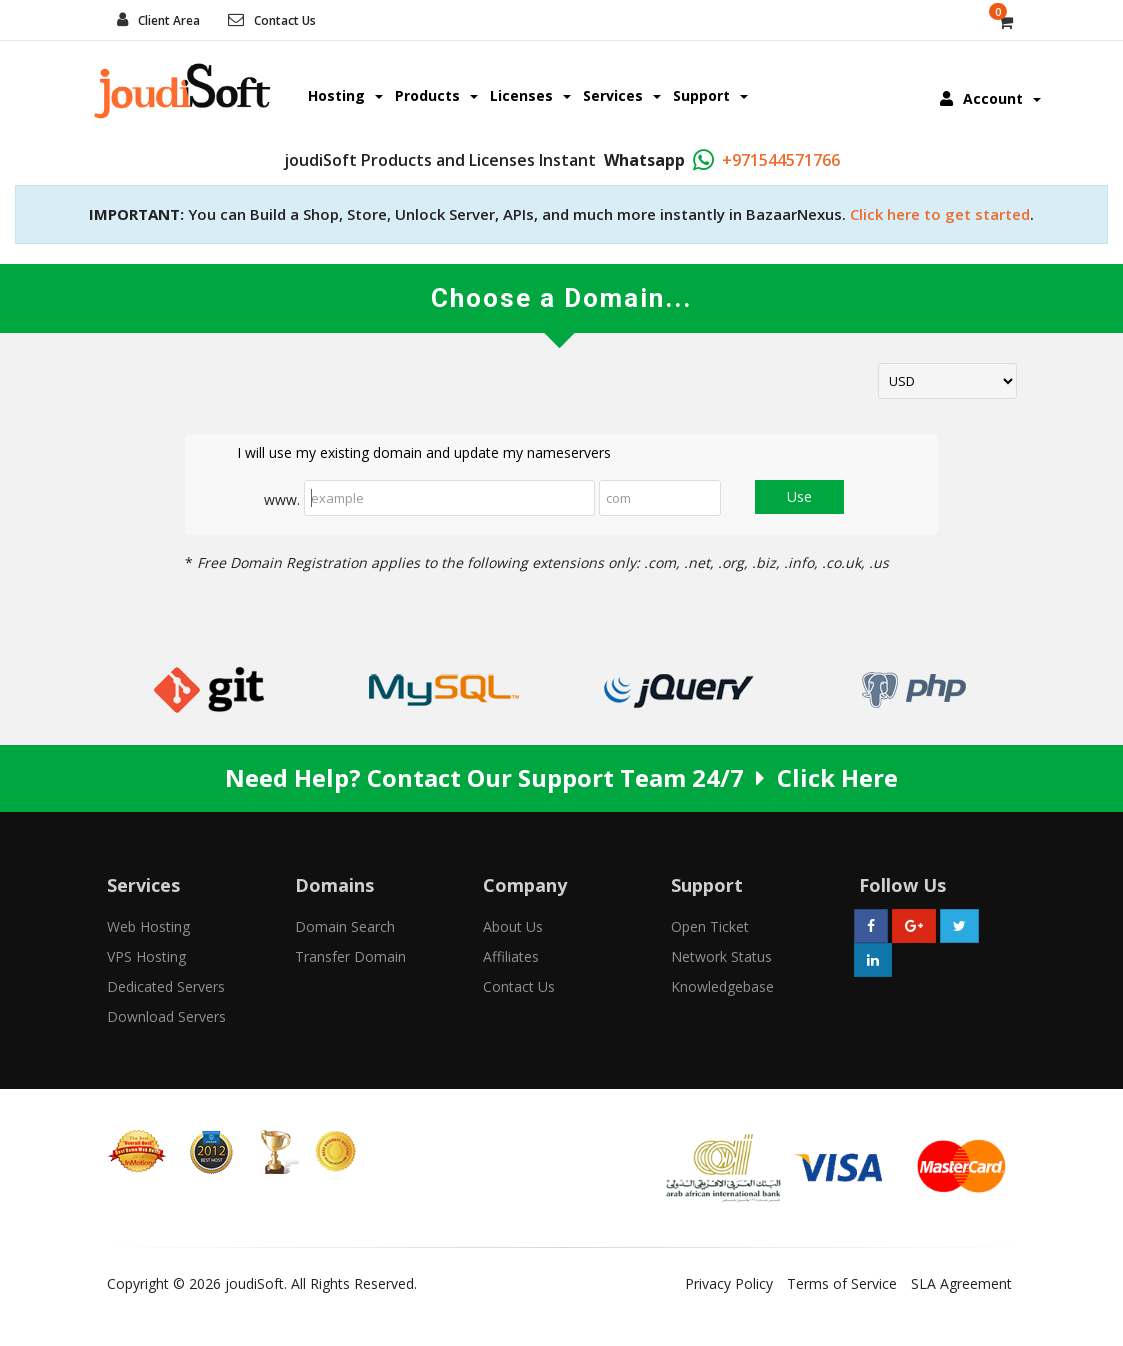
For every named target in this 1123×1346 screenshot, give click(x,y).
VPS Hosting (146, 956)
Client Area (169, 20)
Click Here (837, 777)
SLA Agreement (961, 1283)
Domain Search (345, 926)
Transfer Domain (350, 956)
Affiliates (511, 956)
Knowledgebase (722, 986)
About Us (513, 926)
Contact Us (285, 20)
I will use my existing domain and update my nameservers (408, 454)
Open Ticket (710, 926)
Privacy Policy (729, 1283)
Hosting (345, 95)
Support (710, 95)
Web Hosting (148, 926)
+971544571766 (781, 160)
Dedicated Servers (166, 986)
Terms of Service (842, 1283)
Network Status (721, 956)
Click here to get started (940, 214)
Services (622, 95)
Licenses (530, 95)
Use (799, 496)
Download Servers (166, 1016)
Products (436, 95)
